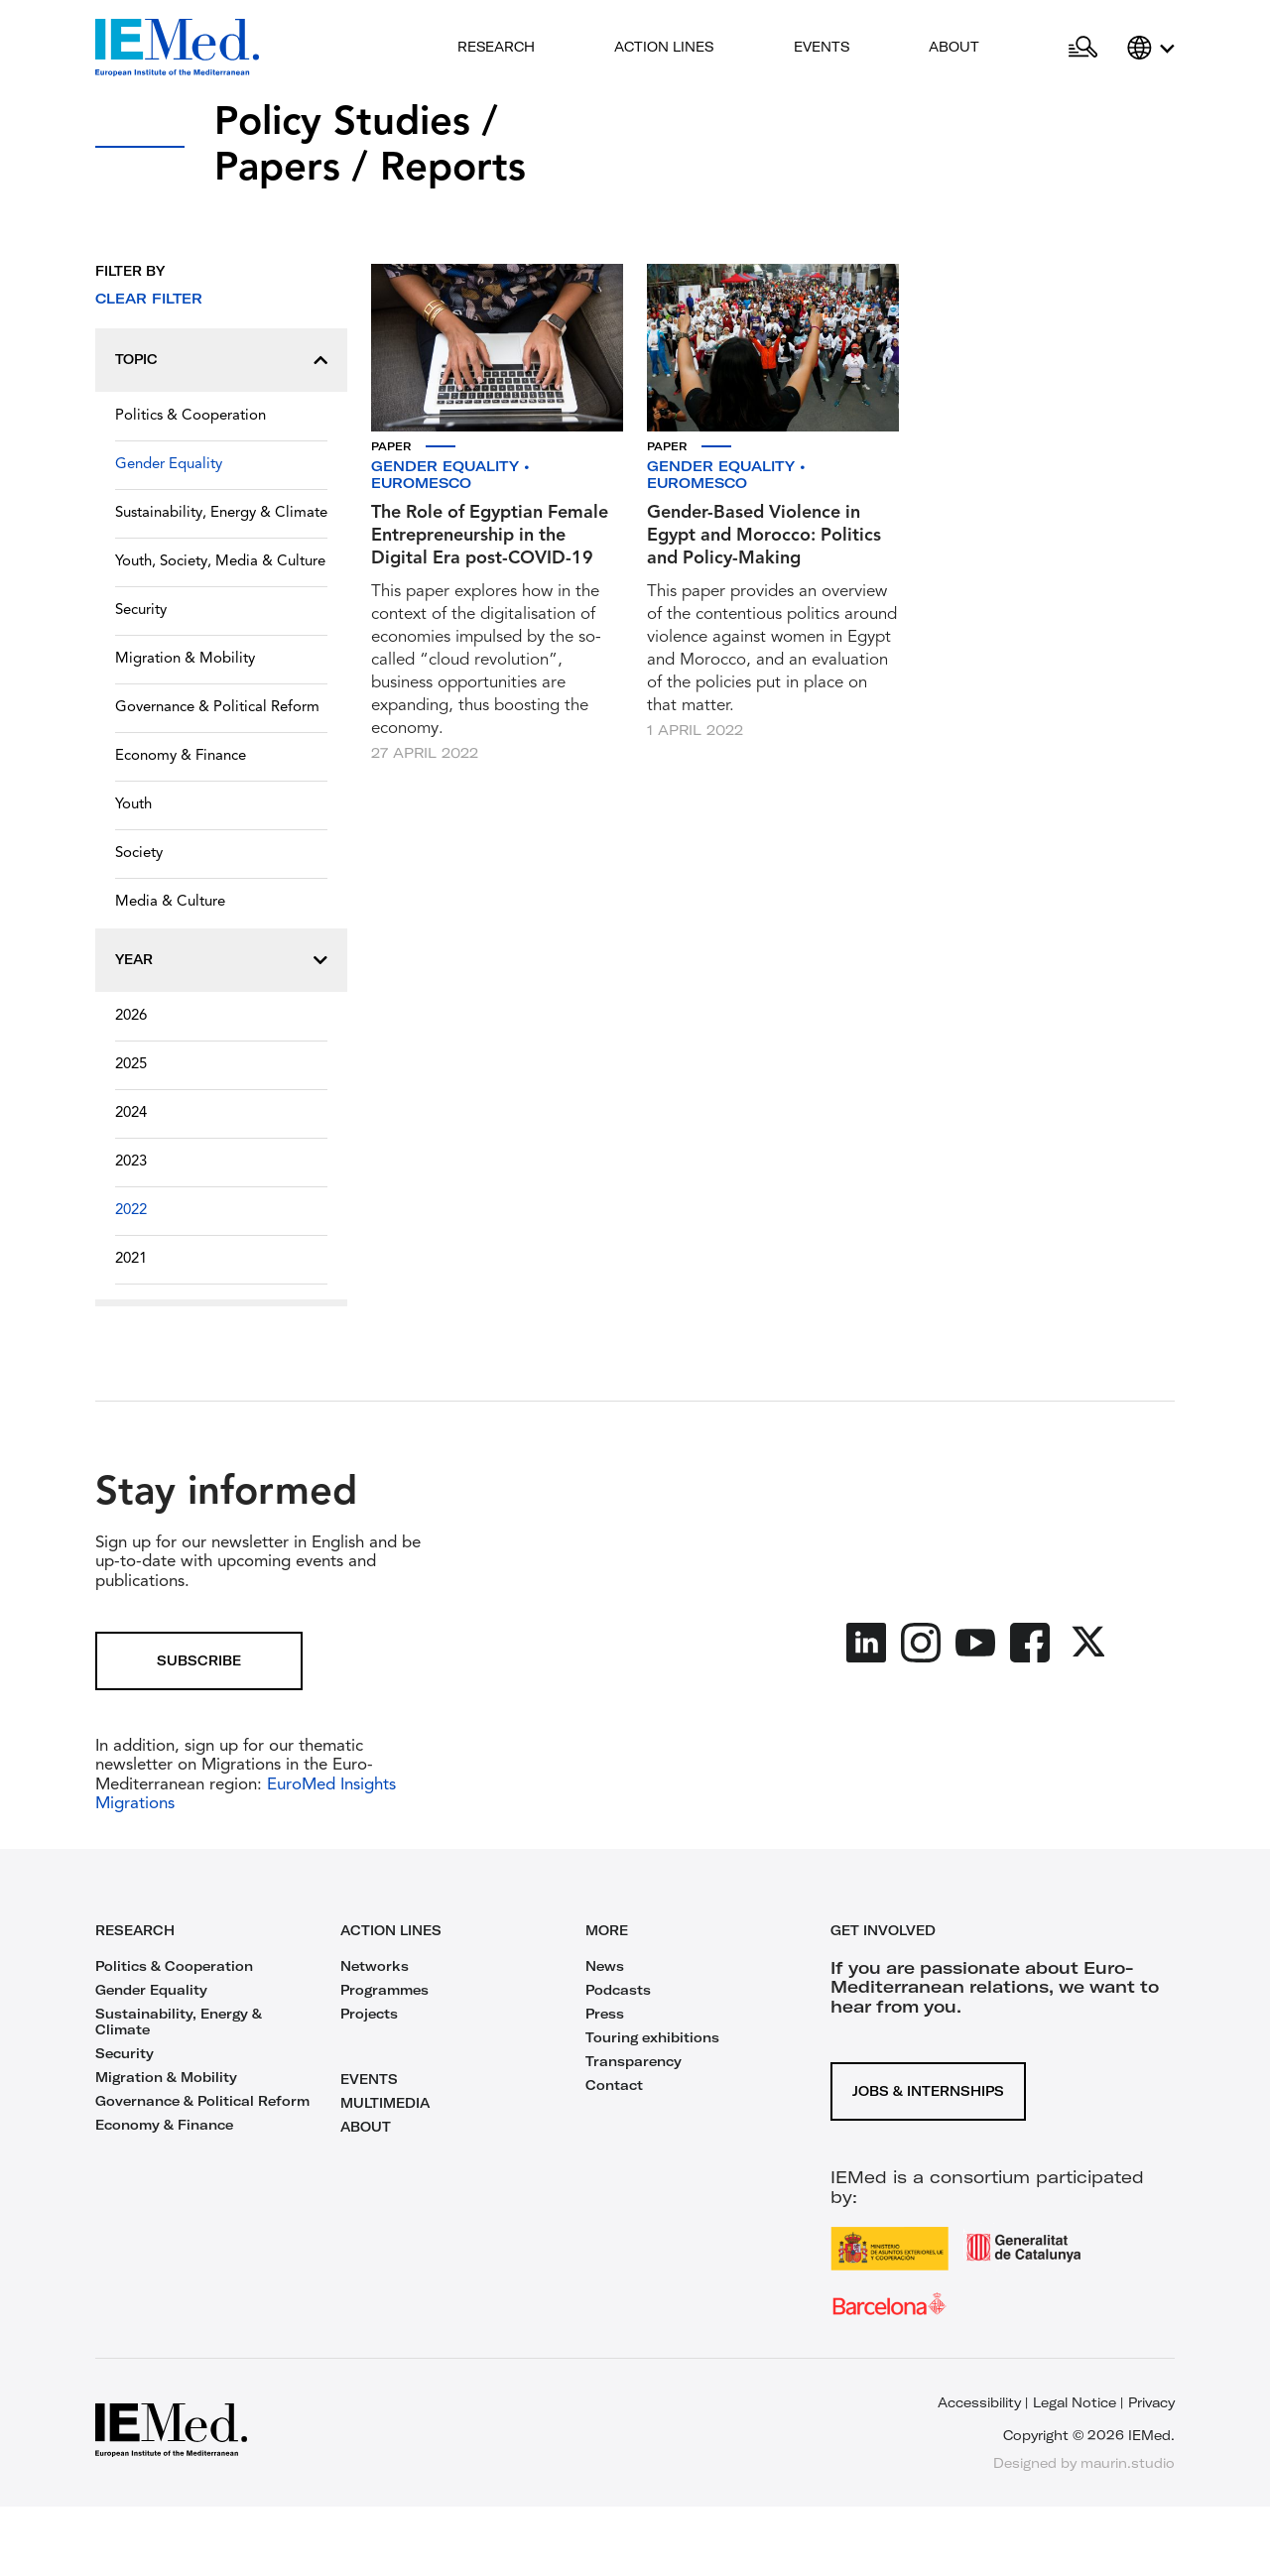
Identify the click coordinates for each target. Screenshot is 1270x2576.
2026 (131, 1016)
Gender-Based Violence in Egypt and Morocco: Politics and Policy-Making (764, 535)
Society (139, 853)
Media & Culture (170, 902)
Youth (133, 804)
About (954, 47)
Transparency (633, 2061)
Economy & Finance (180, 756)
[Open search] (1083, 48)
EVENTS (369, 2079)
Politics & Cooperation (190, 416)
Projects (369, 2014)
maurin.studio (1127, 2463)
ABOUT (365, 2127)
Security (141, 610)
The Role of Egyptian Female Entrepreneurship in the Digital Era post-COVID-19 (489, 535)
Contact (614, 2085)
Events (821, 47)
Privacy (1151, 2402)
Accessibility (979, 2402)
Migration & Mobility (185, 659)
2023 (131, 1162)
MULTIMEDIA (385, 2103)
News (604, 1966)
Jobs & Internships (928, 2091)
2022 (131, 1210)
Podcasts (618, 1990)
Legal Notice (1074, 2402)
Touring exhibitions (652, 2037)
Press (604, 2014)
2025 (131, 1064)
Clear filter (148, 298)
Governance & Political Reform (217, 707)
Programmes (384, 1990)
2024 (131, 1113)
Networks (374, 1966)
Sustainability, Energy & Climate (221, 513)
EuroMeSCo (421, 483)
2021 (131, 1259)
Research (496, 47)
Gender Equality (168, 464)
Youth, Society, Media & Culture (220, 561)
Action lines (663, 47)
